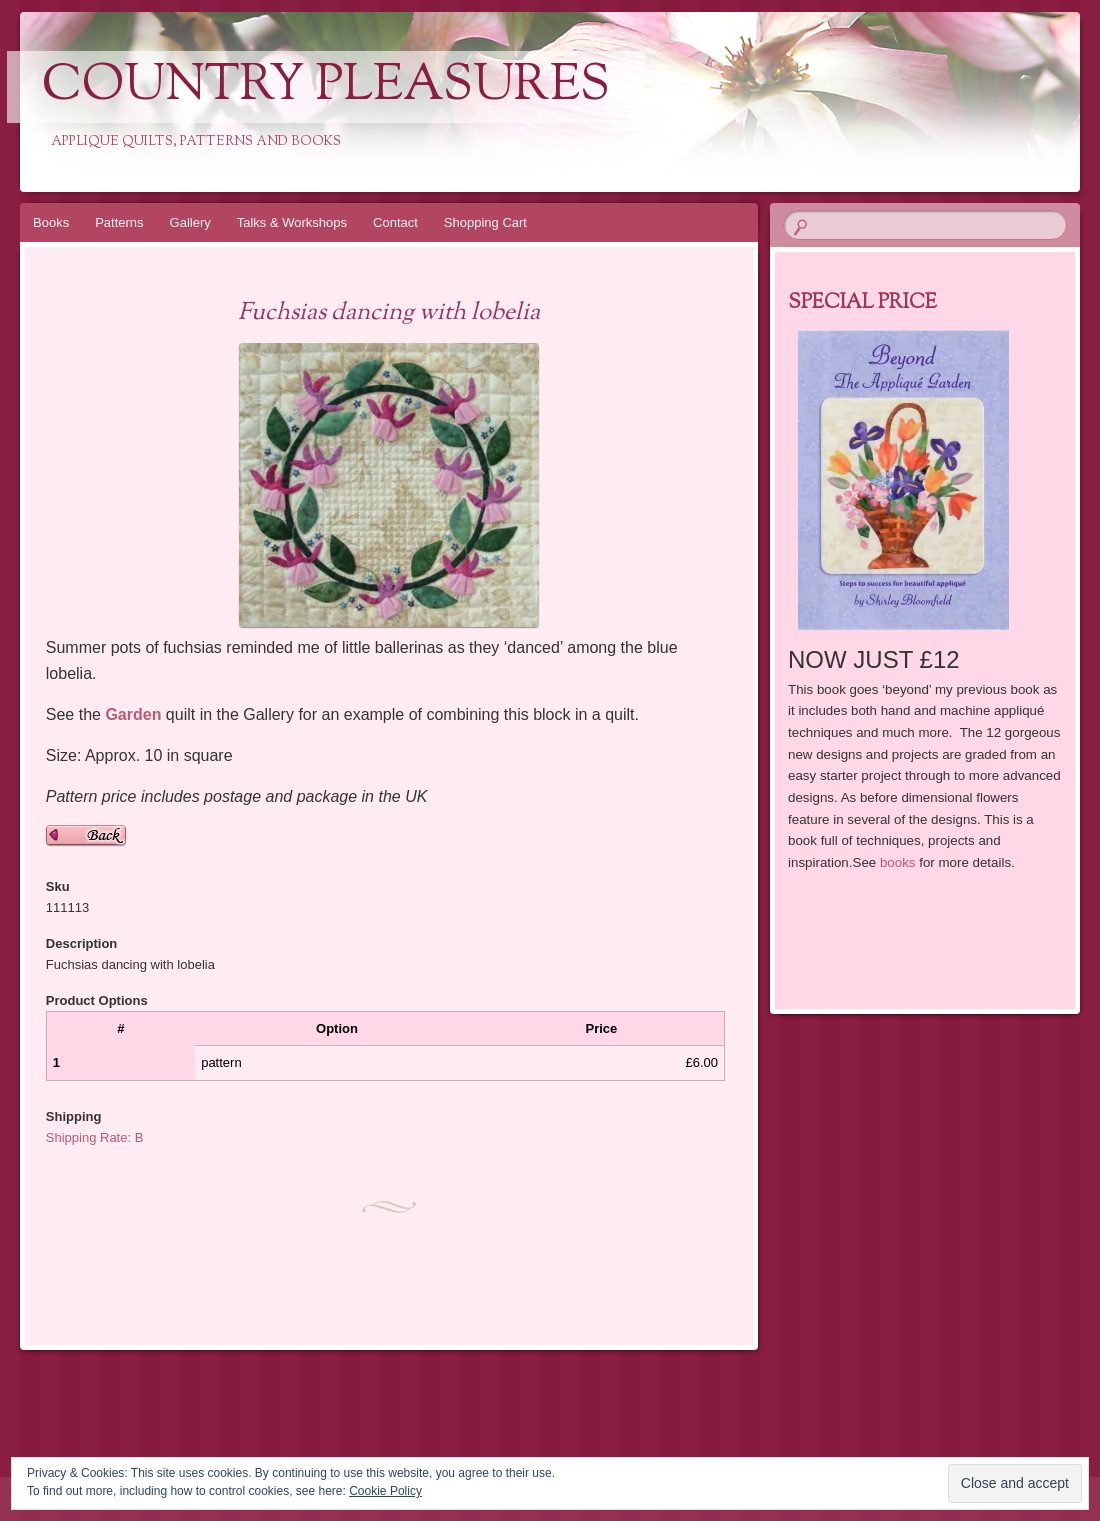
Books (51, 222)
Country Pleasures (326, 87)
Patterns (119, 222)
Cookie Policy (385, 1491)
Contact (395, 222)
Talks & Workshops (292, 222)
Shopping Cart (485, 222)
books (898, 862)
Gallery (190, 222)
